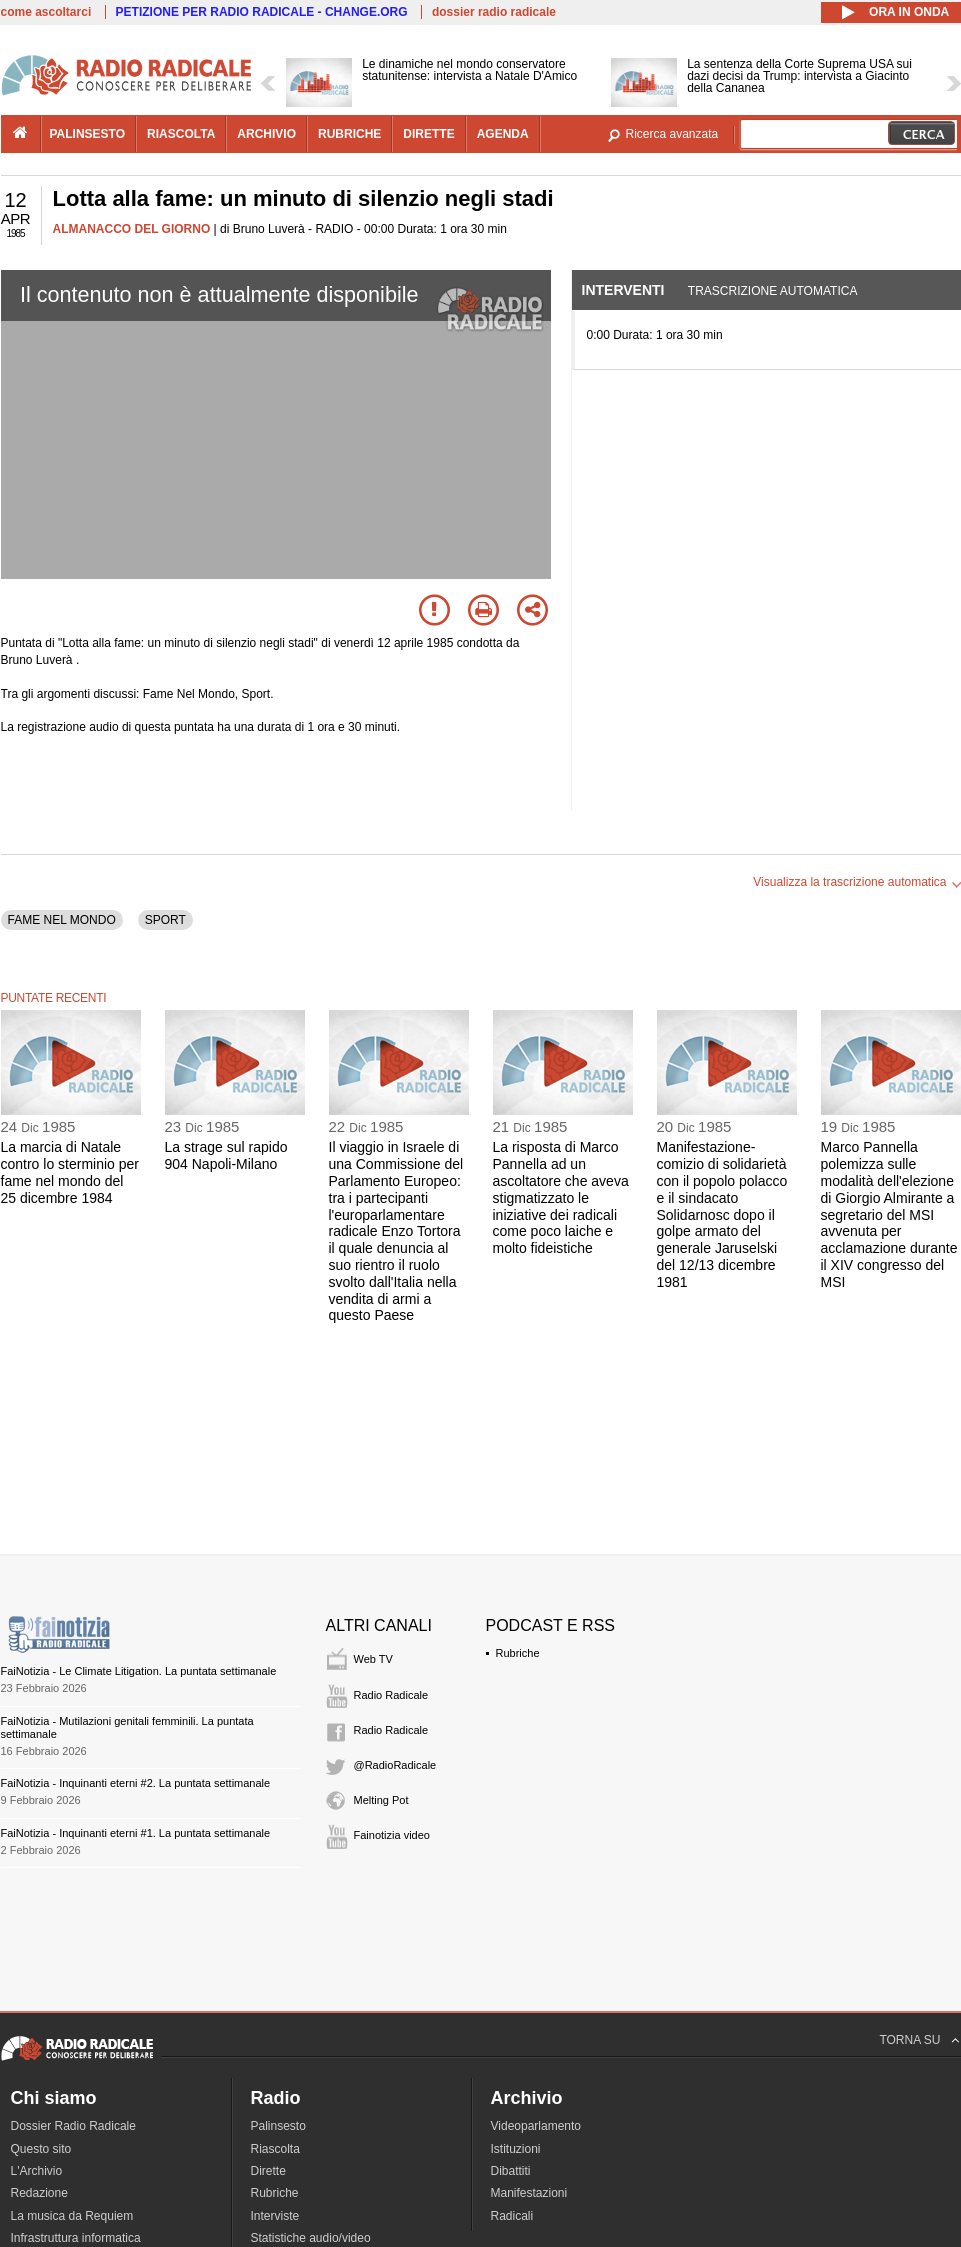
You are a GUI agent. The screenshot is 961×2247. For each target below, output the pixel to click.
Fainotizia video (392, 1835)
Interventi (623, 290)
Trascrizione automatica (773, 291)
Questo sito (41, 2149)
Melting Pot (381, 1800)
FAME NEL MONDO (62, 920)
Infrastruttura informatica (76, 2238)
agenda (503, 134)
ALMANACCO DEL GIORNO (132, 229)
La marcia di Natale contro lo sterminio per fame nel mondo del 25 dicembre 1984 (70, 1172)
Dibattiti (511, 2171)
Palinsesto (278, 2126)
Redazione (39, 2193)
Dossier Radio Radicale (73, 2126)
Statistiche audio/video (311, 2238)
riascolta (181, 134)
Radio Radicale (391, 1695)
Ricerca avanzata (672, 134)
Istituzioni (516, 2149)
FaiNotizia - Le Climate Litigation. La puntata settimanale (139, 1671)
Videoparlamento (536, 2126)
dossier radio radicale (494, 12)
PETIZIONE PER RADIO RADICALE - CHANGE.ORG (262, 12)
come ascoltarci (46, 12)
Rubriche (518, 1653)
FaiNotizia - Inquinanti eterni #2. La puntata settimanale (136, 1783)
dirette (428, 134)
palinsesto (88, 134)
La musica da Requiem (72, 2216)
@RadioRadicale (395, 1765)
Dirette (268, 2171)
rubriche (349, 134)
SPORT (165, 920)
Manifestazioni (529, 2193)
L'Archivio (37, 2171)
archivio (266, 134)
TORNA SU (909, 2040)
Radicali (512, 2216)
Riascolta (275, 2149)
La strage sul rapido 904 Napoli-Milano (226, 1155)
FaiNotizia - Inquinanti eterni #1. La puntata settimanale (136, 1833)
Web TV (373, 1659)
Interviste (275, 2216)
